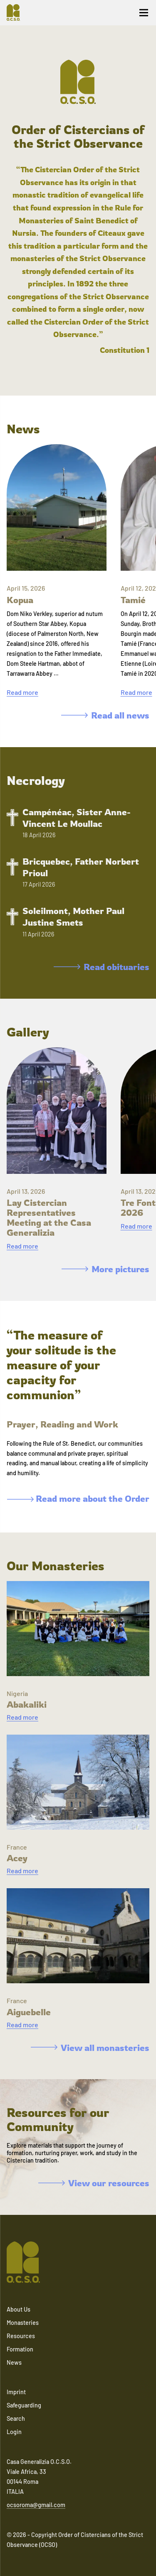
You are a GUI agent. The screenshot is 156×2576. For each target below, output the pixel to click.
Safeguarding (24, 2405)
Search (16, 2418)
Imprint (16, 2391)
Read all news (105, 715)
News (14, 2362)
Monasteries (23, 2322)
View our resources (93, 2183)
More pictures (105, 1269)
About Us (18, 2309)
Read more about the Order (78, 1498)
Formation (20, 2349)
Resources (21, 2335)
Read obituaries (101, 966)
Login (14, 2431)
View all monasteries (90, 2047)
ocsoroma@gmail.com (36, 2504)
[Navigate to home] (17, 12)
